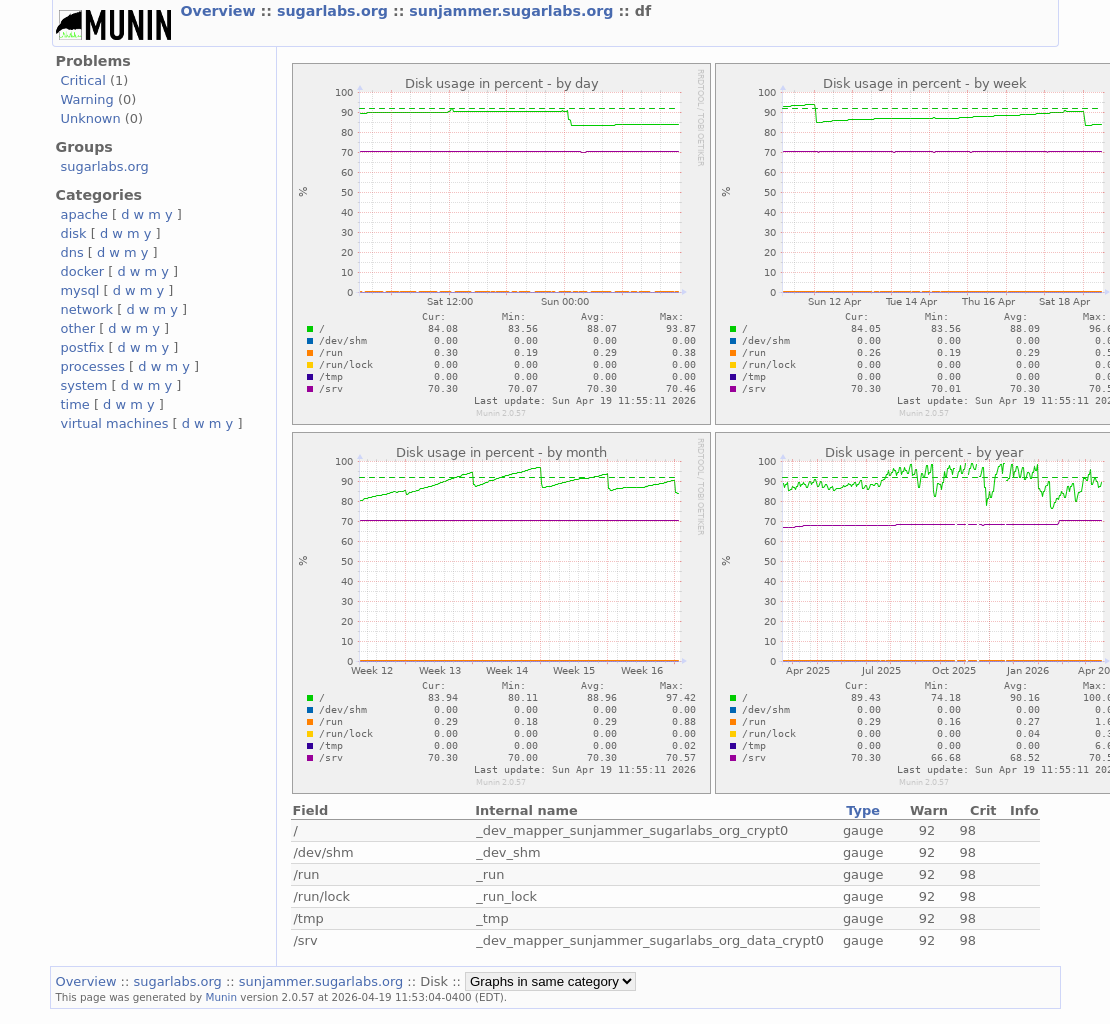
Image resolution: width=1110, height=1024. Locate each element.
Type (863, 810)
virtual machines (115, 423)
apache (84, 214)
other (78, 328)
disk (74, 233)
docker (83, 271)
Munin (221, 997)
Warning (87, 99)
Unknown (91, 118)
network (87, 309)
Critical (83, 80)
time (75, 404)
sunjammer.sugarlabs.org (513, 11)
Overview (221, 11)
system (84, 385)
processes (93, 366)
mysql (80, 290)
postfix (83, 347)
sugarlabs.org (335, 11)
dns (72, 252)
